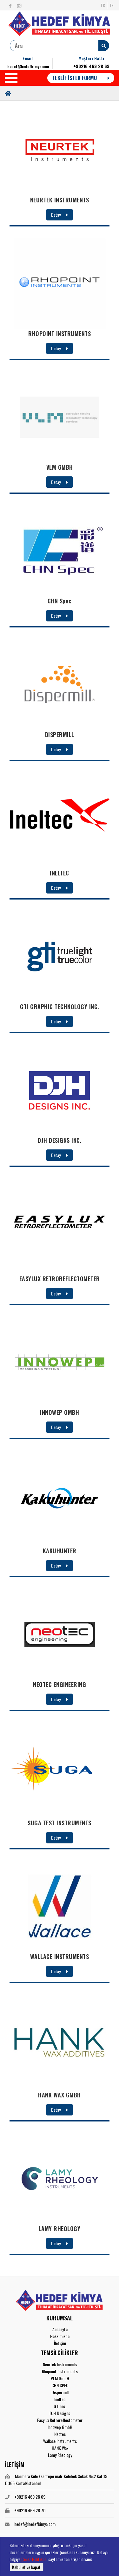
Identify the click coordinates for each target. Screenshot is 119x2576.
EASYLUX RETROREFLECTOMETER (59, 1279)
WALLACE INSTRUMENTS (59, 1956)
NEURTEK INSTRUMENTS (59, 200)
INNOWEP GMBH (59, 1412)
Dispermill (60, 2392)
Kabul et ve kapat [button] (26, 2567)
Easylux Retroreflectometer (60, 2420)
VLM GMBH (59, 467)
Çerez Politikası (34, 2559)
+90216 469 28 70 (29, 2510)
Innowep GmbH (60, 2427)
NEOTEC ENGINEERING (59, 1684)
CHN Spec (60, 601)
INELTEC (59, 873)
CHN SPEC (60, 2385)
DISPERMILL (59, 734)
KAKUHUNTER (59, 1551)
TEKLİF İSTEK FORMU (80, 78)
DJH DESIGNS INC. (59, 1140)
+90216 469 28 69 (91, 66)
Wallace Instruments (60, 2441)
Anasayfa (60, 2329)
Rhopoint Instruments (60, 2371)
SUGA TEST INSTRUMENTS (59, 1823)
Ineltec (59, 2399)
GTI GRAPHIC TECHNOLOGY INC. (59, 1006)
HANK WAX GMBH (59, 2095)
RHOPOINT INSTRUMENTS (59, 333)
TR (103, 5)
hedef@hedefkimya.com (28, 66)
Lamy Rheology (60, 2455)
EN (111, 5)
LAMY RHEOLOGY (60, 2228)
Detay (59, 214)
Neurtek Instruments (60, 2364)
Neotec (60, 2434)
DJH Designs (60, 2413)
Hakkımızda (59, 2336)
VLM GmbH (60, 2378)
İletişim (60, 2343)
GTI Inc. (60, 2406)
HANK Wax (60, 2448)
